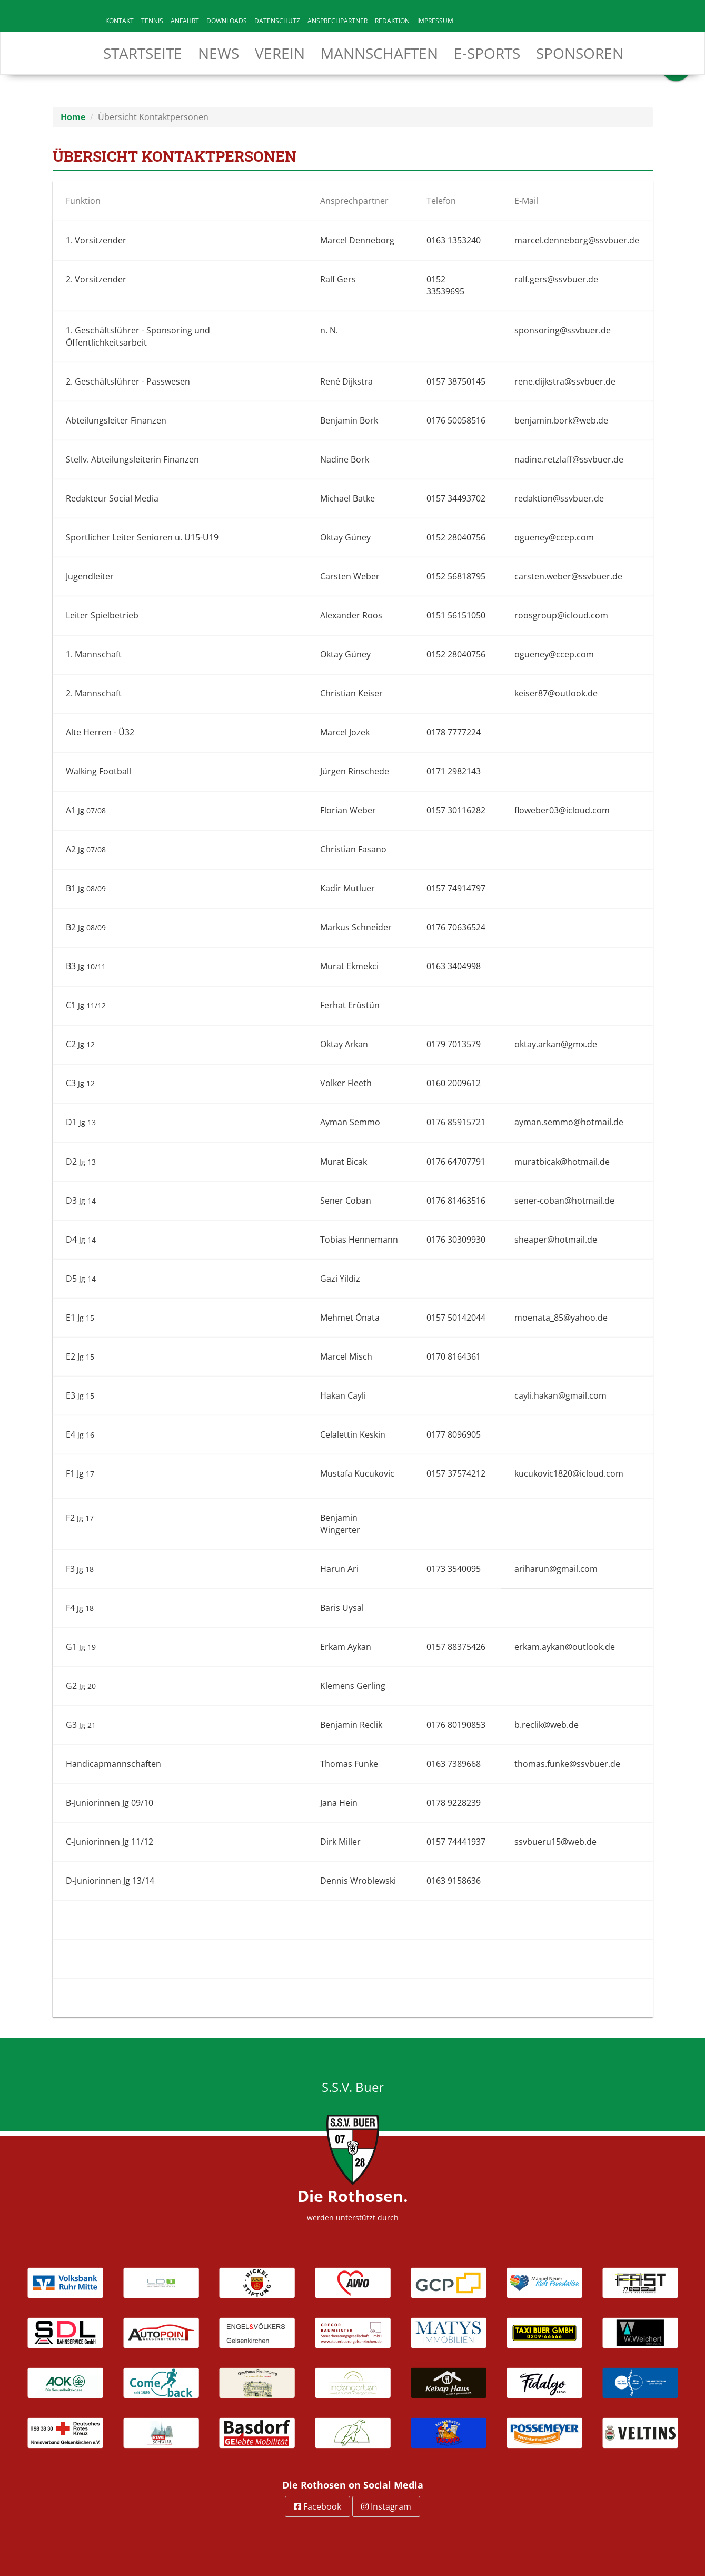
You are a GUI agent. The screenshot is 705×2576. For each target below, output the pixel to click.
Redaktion (392, 20)
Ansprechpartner (337, 20)
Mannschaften (379, 53)
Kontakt (119, 20)
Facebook (317, 2506)
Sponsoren (579, 53)
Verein (280, 53)
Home (73, 117)
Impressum (435, 20)
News (218, 53)
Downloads (226, 20)
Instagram (386, 2506)
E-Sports (487, 53)
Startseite (142, 53)
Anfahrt (185, 20)
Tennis (152, 20)
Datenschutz (277, 20)
